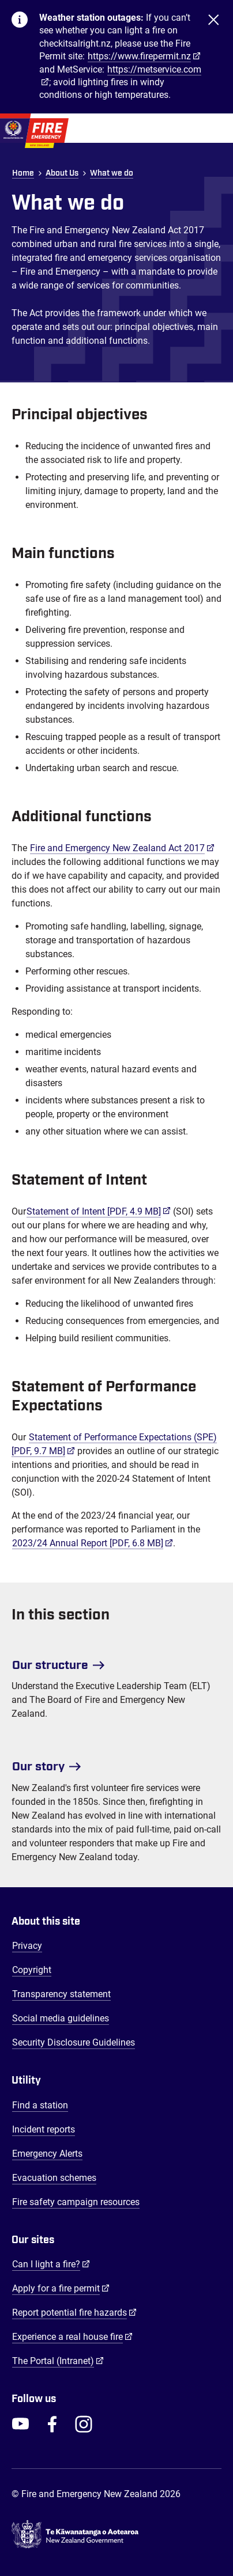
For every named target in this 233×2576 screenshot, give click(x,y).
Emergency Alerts (47, 2153)
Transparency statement (61, 1994)
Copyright (31, 1969)
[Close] (213, 57)
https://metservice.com (154, 69)
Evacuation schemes (54, 2177)
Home (23, 173)
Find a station (40, 2105)
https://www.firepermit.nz (139, 56)
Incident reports (43, 2129)
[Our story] (116, 1762)
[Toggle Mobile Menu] (215, 128)
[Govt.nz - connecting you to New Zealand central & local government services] (116, 2536)
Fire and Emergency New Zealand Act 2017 (122, 847)
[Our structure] (116, 1660)
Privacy (27, 1945)
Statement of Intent (99, 1211)
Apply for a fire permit (61, 2288)
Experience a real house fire (72, 2336)
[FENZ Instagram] (83, 2424)
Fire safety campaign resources (76, 2201)
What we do (111, 173)
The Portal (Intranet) (58, 2360)
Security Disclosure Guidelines (73, 2042)
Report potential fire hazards (74, 2312)
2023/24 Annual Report (92, 1543)
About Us (62, 173)
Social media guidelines (60, 2018)
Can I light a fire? (51, 2264)
